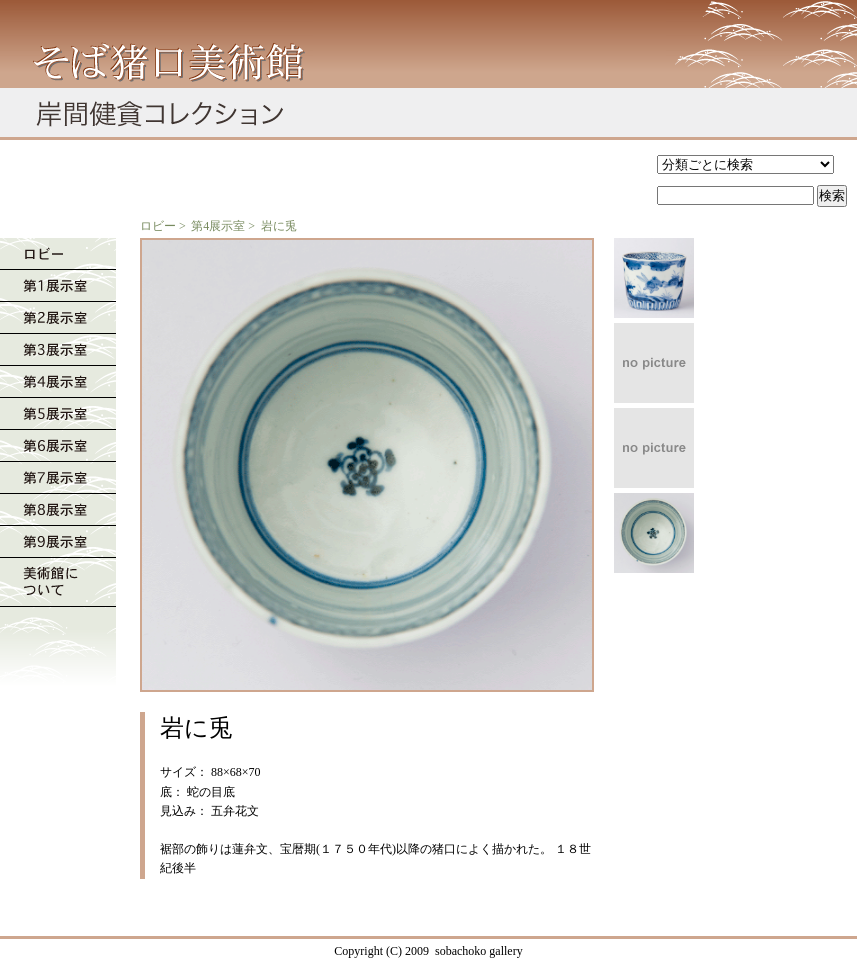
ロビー (158, 226)
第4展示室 (218, 226)
